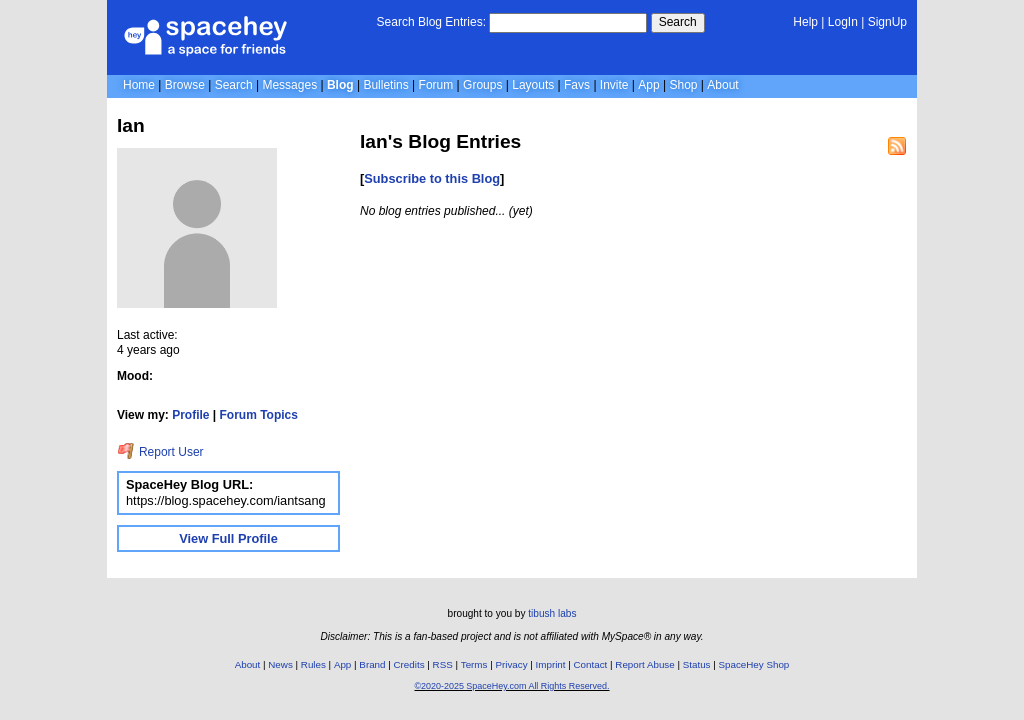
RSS (443, 664)
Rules (313, 664)
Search (678, 22)
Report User (160, 452)
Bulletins (385, 85)
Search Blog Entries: (431, 22)
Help (805, 22)
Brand (372, 664)
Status (697, 664)
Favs (577, 85)
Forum (436, 85)
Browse (185, 85)
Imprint (551, 664)
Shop (683, 85)
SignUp (887, 22)
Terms (474, 664)
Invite (614, 85)
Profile (190, 415)
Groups (482, 85)
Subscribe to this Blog (432, 178)
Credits (409, 664)
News (280, 664)
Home (139, 85)
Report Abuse (644, 664)
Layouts (533, 85)
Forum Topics (259, 415)
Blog (340, 85)
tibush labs (552, 613)
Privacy (511, 664)
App (648, 85)
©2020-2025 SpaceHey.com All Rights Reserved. (511, 686)
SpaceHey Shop (754, 664)
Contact (591, 664)
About (722, 85)
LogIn (843, 22)
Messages (289, 85)
